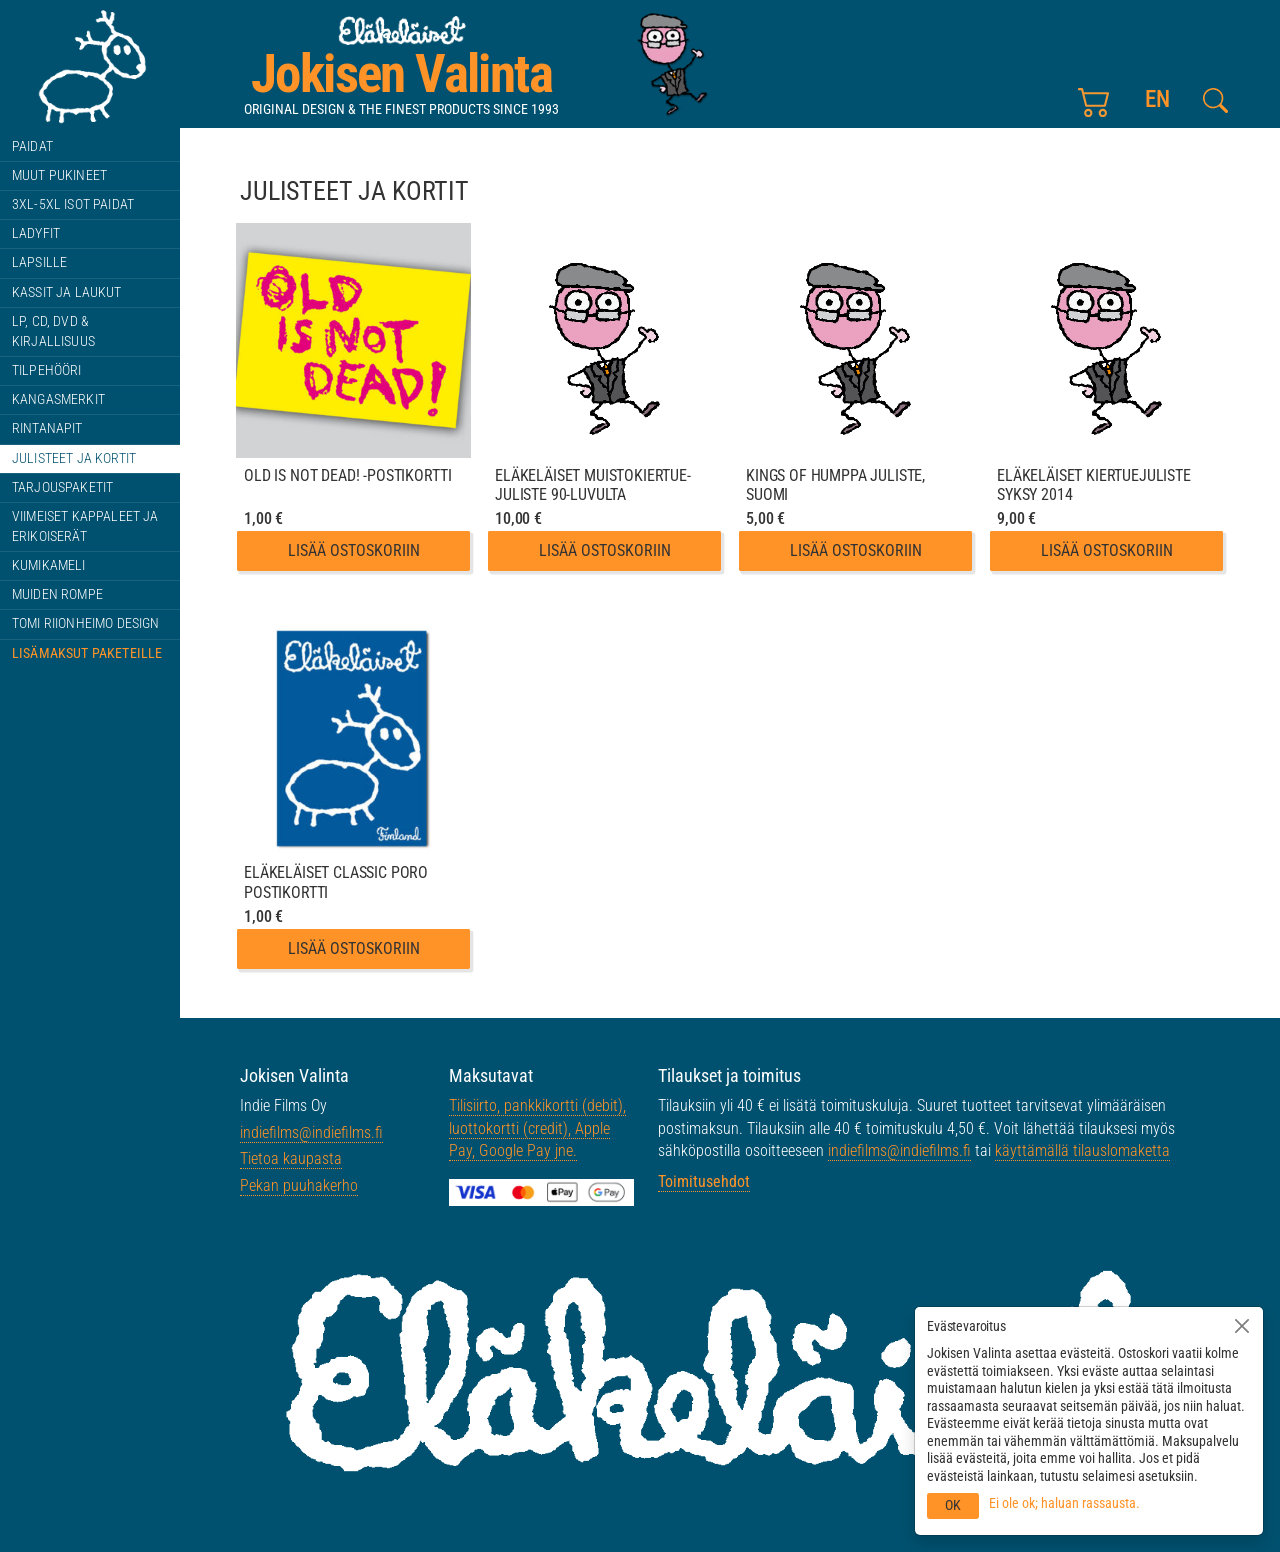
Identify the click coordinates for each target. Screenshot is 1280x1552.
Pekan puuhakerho (299, 1185)
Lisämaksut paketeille (87, 653)
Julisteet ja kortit (74, 458)
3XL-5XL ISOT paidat (73, 204)
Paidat (32, 146)
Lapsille (39, 262)
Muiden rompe (57, 594)
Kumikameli (49, 565)
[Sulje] (1242, 1326)
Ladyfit (36, 233)
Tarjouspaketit (62, 487)
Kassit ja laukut (67, 292)
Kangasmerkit (58, 399)
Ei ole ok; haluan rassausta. (1064, 1503)
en (1157, 99)
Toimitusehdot (704, 1181)
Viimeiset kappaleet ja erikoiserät (85, 526)
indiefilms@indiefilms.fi (311, 1132)
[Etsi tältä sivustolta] (1215, 100)
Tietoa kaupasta (291, 1158)
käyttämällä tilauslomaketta (1082, 1150)
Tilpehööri (47, 370)
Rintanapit (47, 428)
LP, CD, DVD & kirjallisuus (53, 331)
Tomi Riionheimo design (86, 623)
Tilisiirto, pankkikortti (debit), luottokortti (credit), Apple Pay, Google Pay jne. (537, 1128)
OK (953, 1505)
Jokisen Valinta (401, 74)
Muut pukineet (59, 175)
